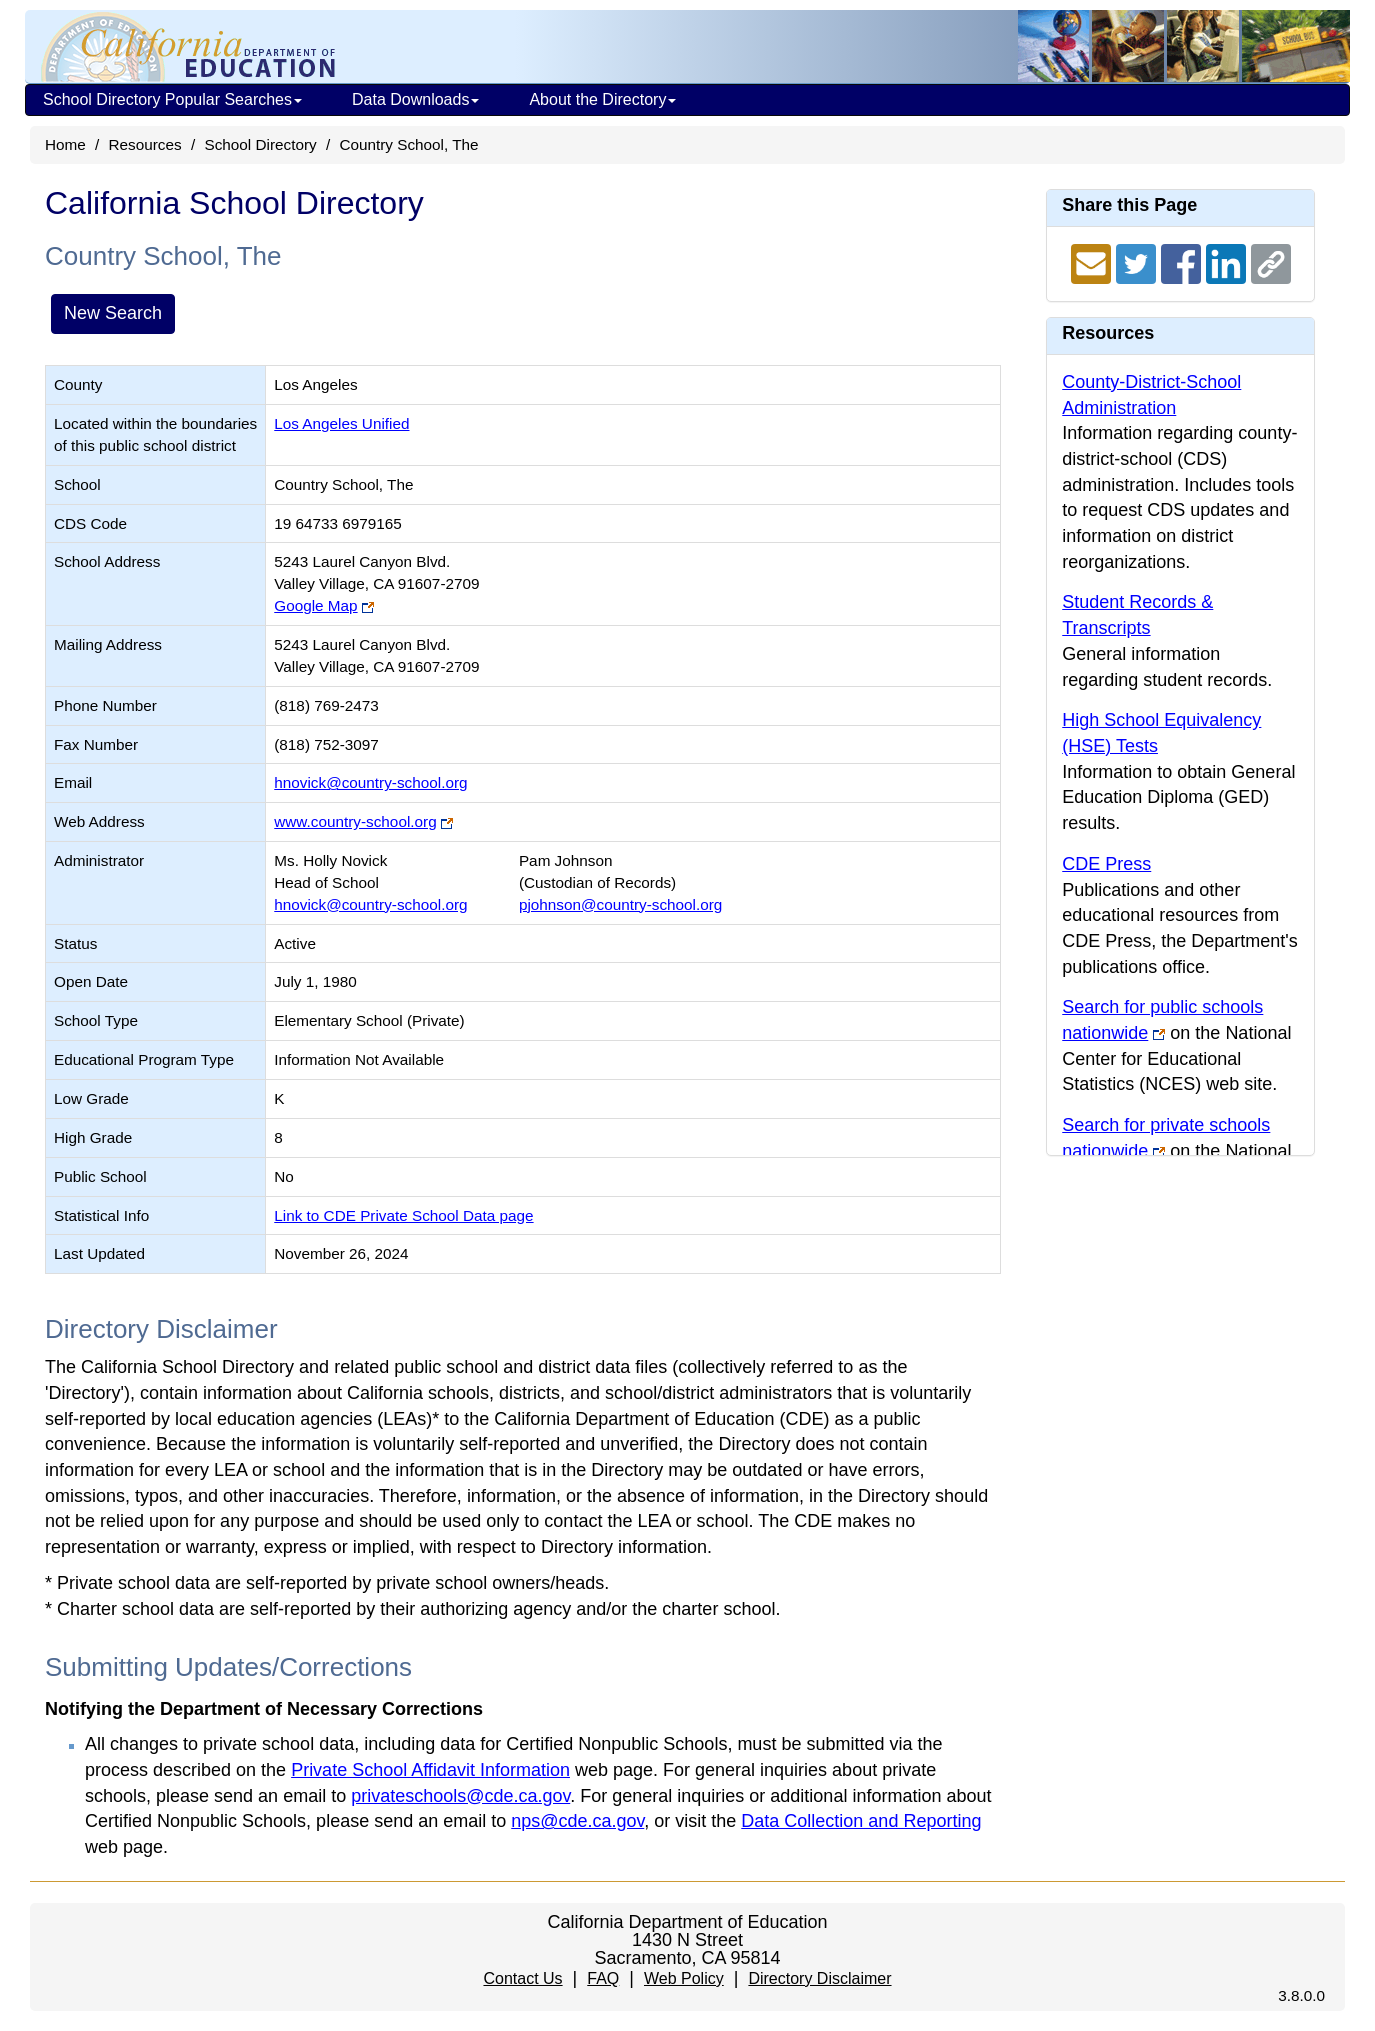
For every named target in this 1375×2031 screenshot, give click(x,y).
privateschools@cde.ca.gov (460, 1796)
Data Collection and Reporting (861, 1821)
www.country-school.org (355, 821)
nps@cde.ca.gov (577, 1821)
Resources (145, 144)
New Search (113, 313)
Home (65, 144)
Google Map (315, 605)
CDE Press (1106, 864)
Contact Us (522, 1978)
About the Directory (602, 99)
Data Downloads (415, 99)
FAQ (603, 1978)
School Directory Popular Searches (172, 99)
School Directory (260, 144)
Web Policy (684, 1978)
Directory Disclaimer (819, 1978)
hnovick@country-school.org (370, 782)
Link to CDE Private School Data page (403, 1215)
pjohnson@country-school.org (620, 904)
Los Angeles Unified (341, 423)
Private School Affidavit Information (430, 1770)
